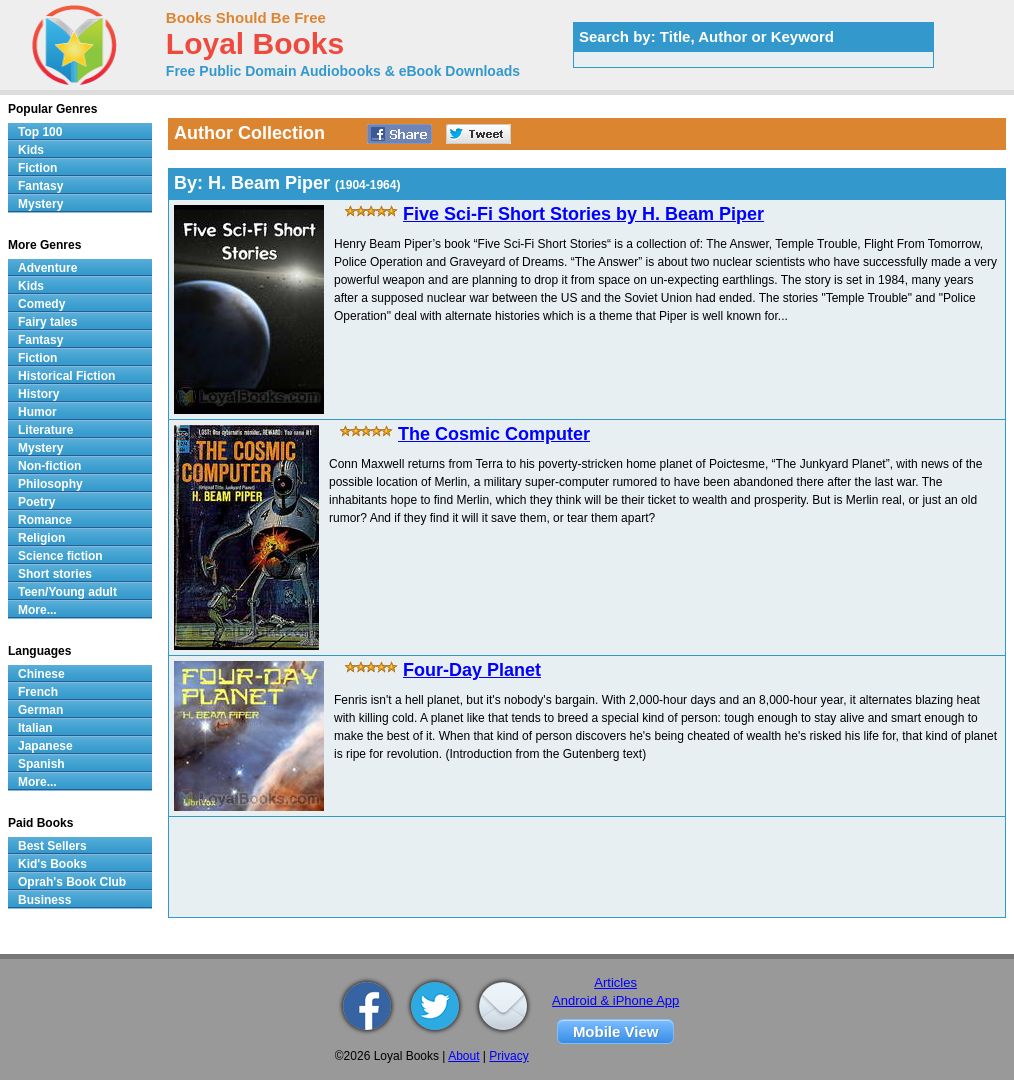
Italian (35, 728)
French (38, 692)
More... (37, 610)
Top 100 (40, 132)
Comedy (41, 304)
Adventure (47, 268)
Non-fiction (49, 466)
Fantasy (40, 186)
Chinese (41, 674)
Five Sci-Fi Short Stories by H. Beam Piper (583, 214)
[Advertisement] (587, 867)
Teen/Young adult (67, 592)
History (38, 394)
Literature (45, 430)
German (40, 710)
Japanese (45, 746)
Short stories (55, 574)
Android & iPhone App (615, 1000)
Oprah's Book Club (72, 882)
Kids (31, 150)
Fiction (37, 168)
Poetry (36, 502)
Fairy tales (47, 322)
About (463, 1056)
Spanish (41, 764)
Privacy (508, 1056)
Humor (37, 412)
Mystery (40, 204)
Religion (41, 538)
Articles (615, 982)
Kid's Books (52, 864)
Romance (45, 520)
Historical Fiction (66, 376)
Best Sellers (52, 846)
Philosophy (50, 484)
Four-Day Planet (472, 670)
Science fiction (60, 556)
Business (44, 900)
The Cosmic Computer (494, 434)
